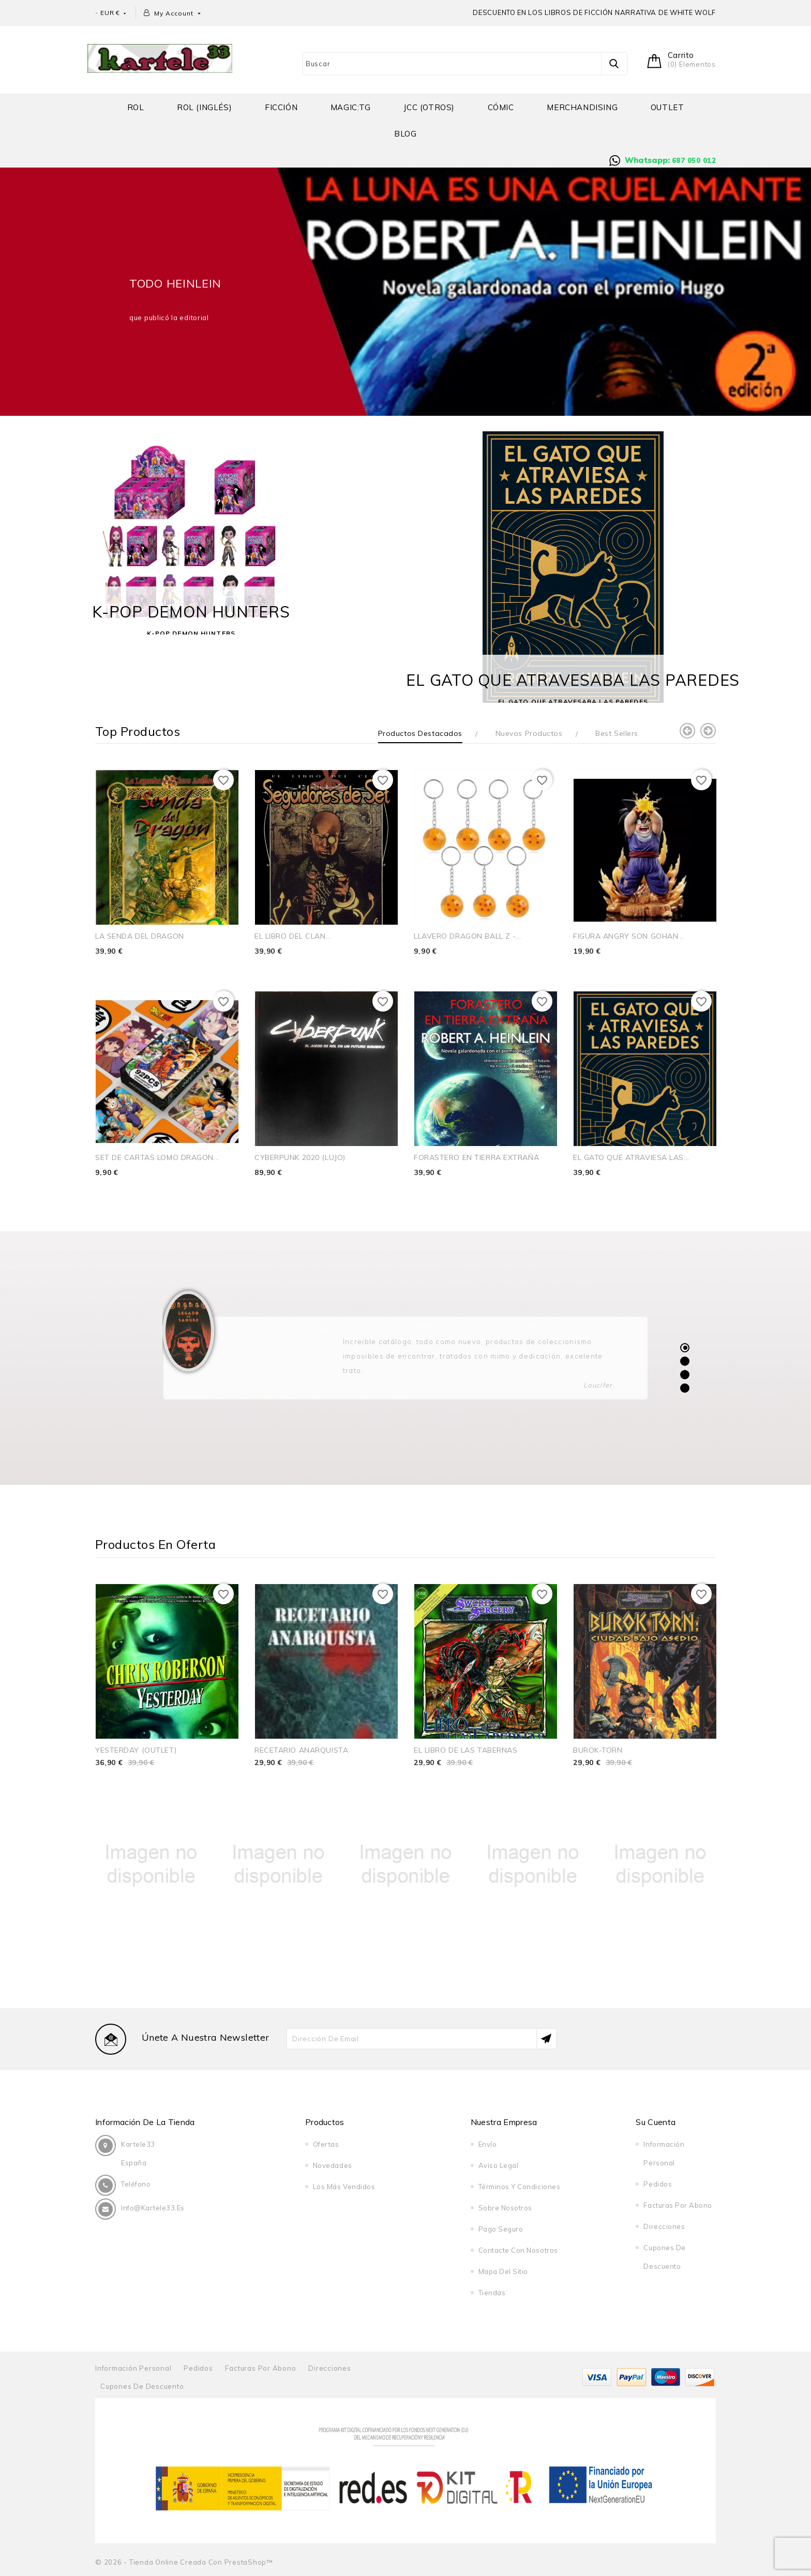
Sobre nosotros (505, 2208)
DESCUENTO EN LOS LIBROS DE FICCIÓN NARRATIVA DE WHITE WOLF (594, 12)
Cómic (501, 107)
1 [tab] (684, 1347)
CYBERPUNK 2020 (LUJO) (300, 1157)
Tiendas (492, 2292)
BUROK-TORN (598, 1750)
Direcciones (664, 2226)
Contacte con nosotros (518, 2250)
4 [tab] (684, 1388)
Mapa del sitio (503, 2271)
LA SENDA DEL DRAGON (139, 936)
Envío (487, 2144)
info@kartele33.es (153, 2208)
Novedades (332, 2165)
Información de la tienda (145, 2122)
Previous (687, 731)
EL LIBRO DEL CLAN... (292, 936)
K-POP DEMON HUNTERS (191, 612)
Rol (135, 107)
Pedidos (657, 2184)
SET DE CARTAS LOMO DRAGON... (157, 1157)
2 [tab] (684, 1361)
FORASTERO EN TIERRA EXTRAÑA (476, 1157)
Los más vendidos (344, 2186)
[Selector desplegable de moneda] (114, 12)
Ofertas (326, 2144)
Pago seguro (500, 2229)
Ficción (281, 107)
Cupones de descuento (142, 2386)
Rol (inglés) (204, 107)
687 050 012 (694, 160)
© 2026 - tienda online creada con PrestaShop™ (184, 2562)
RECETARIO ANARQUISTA (301, 1750)
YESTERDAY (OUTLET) (135, 1750)
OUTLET (667, 107)
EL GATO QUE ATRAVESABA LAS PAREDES (573, 680)
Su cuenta (655, 2122)
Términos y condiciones (519, 2186)
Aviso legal (498, 2165)
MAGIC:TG (351, 107)
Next (708, 731)
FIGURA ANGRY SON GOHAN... (628, 936)
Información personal (133, 2368)
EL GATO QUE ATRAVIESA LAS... (631, 1157)
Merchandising (582, 107)
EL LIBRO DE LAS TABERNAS (465, 1750)
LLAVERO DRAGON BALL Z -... (467, 936)
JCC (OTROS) (429, 107)
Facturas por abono (677, 2205)
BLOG (405, 134)
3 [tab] (684, 1374)
